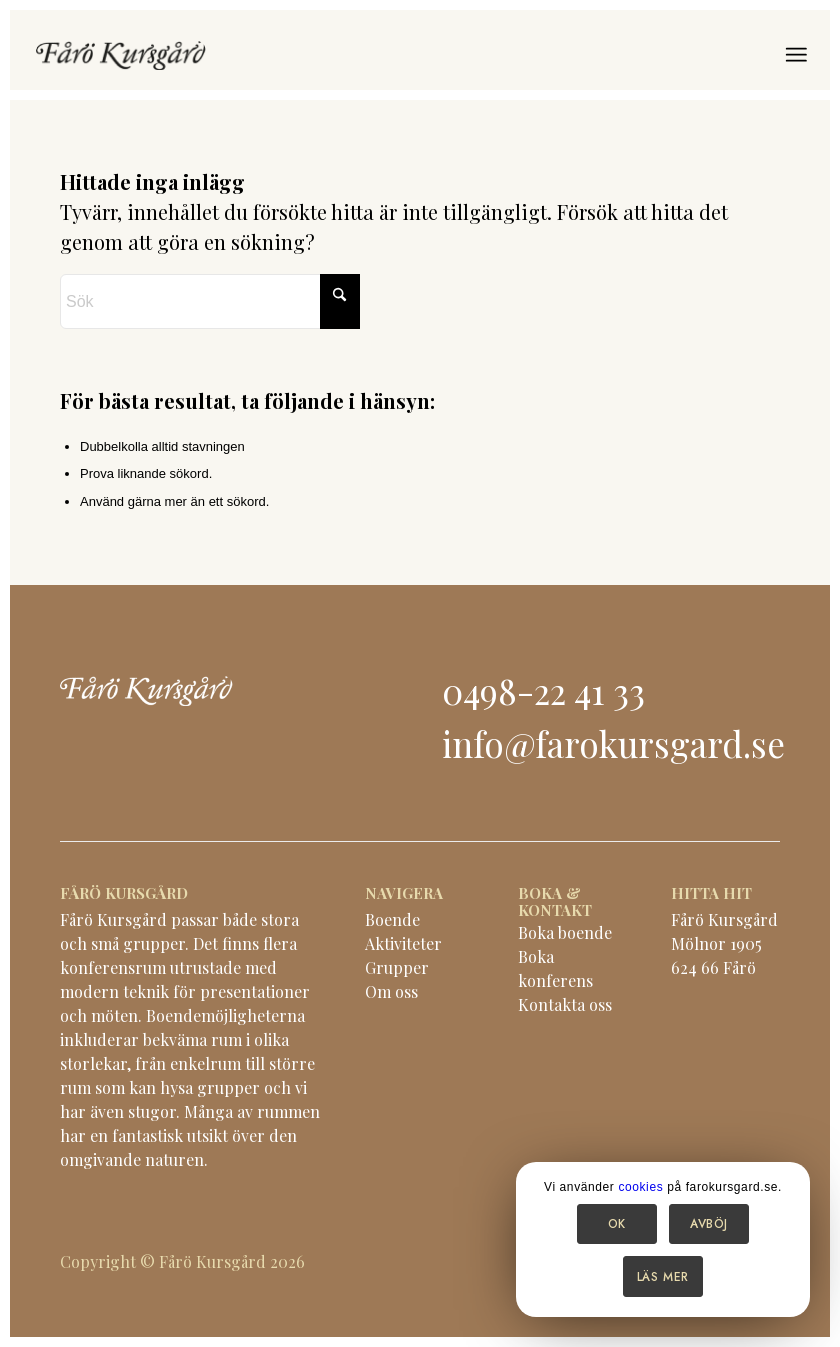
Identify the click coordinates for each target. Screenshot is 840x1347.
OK (617, 1224)
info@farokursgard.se (613, 743)
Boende (392, 919)
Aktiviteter (403, 943)
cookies (640, 1187)
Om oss (391, 991)
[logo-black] (121, 55)
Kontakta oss (565, 1004)
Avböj (709, 1224)
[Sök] (210, 301)
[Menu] (795, 55)
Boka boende (565, 932)
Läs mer (663, 1277)
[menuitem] (795, 55)
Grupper (397, 967)
